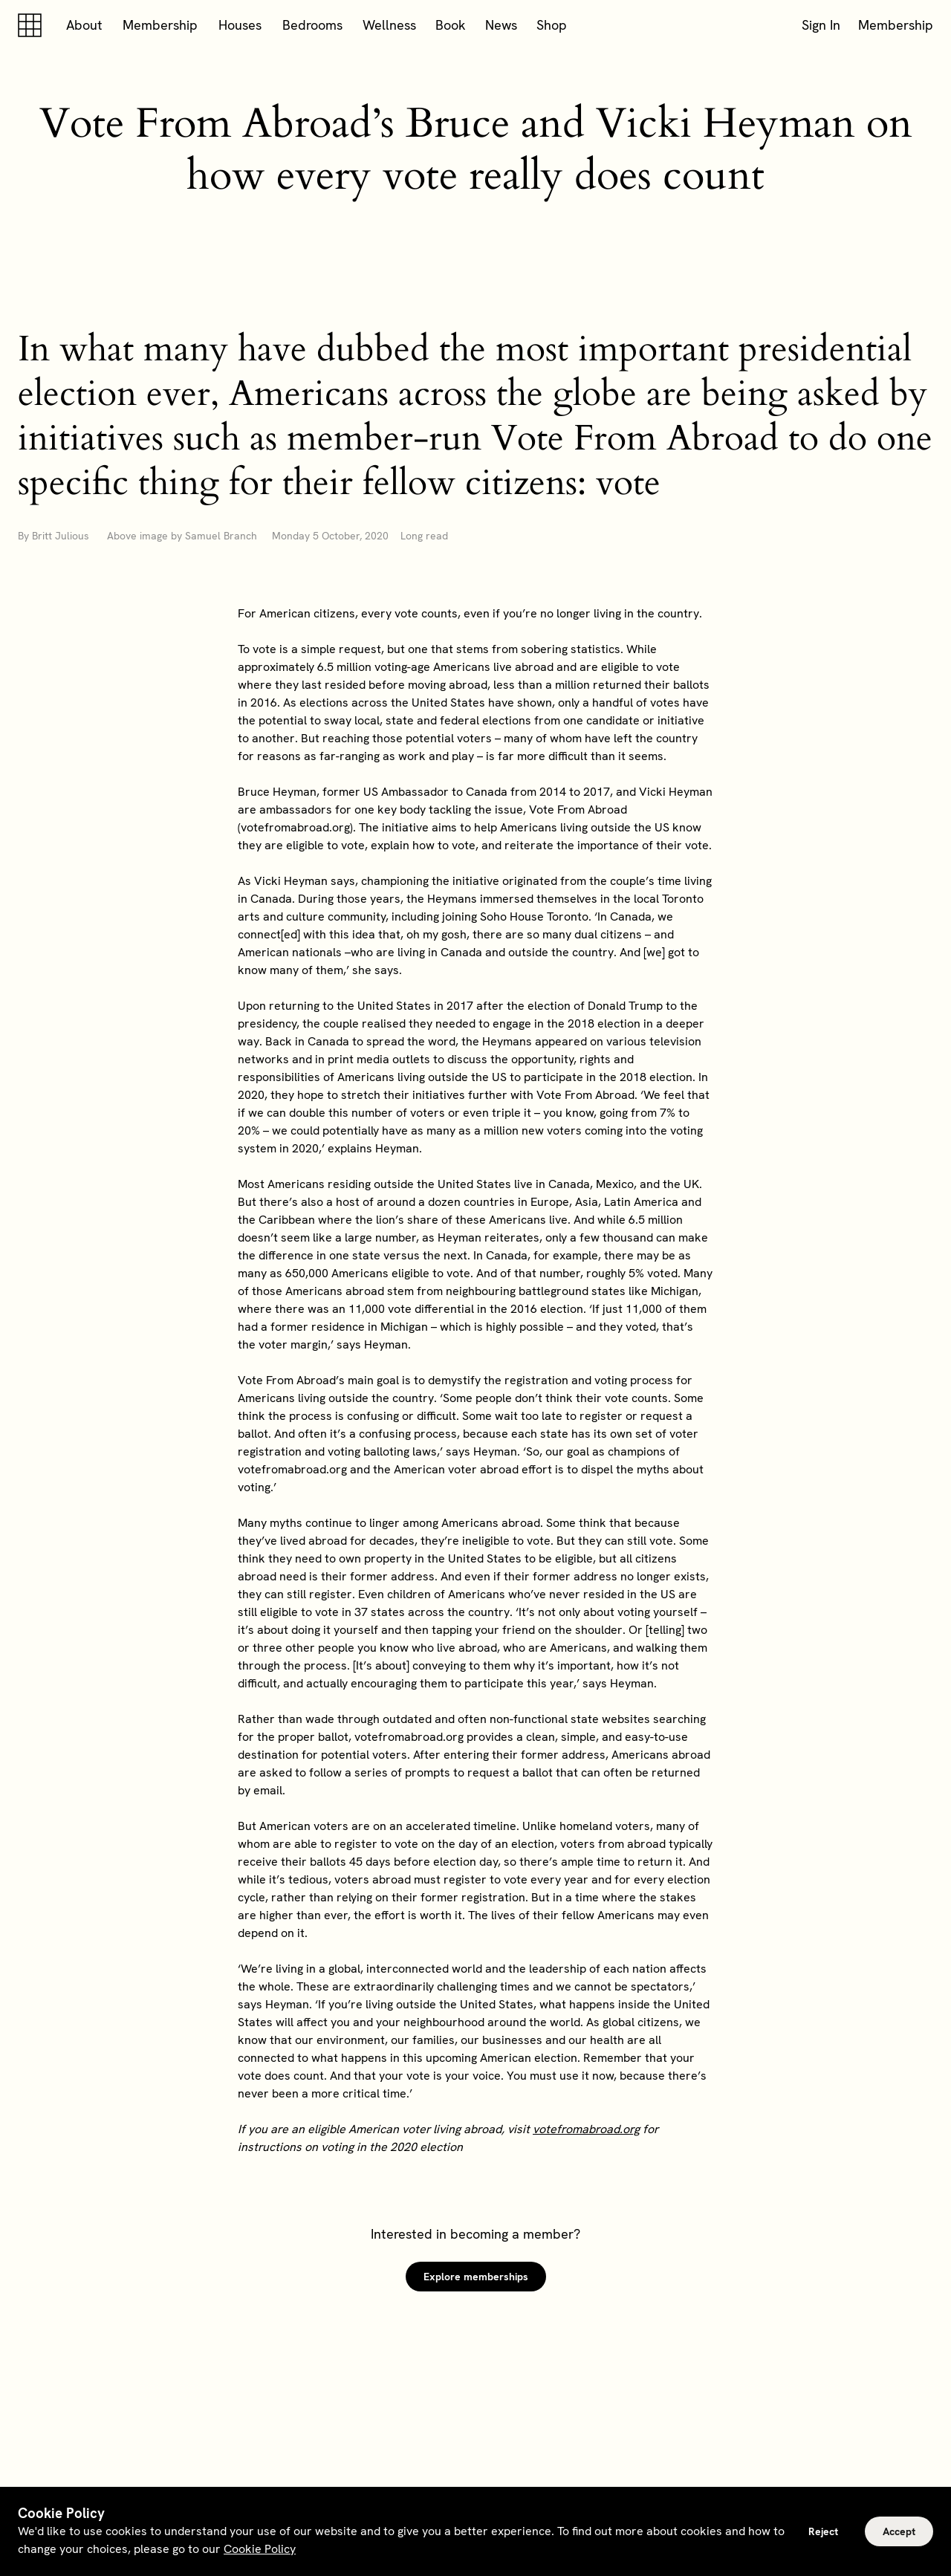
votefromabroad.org (586, 2129)
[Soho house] (33, 25)
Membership (160, 24)
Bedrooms (312, 24)
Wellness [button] (389, 24)
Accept (899, 2531)
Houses (240, 24)
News (501, 24)
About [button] (84, 24)
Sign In (821, 24)
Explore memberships (475, 2276)
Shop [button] (551, 24)
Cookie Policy (260, 2549)
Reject (823, 2531)
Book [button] (450, 24)
